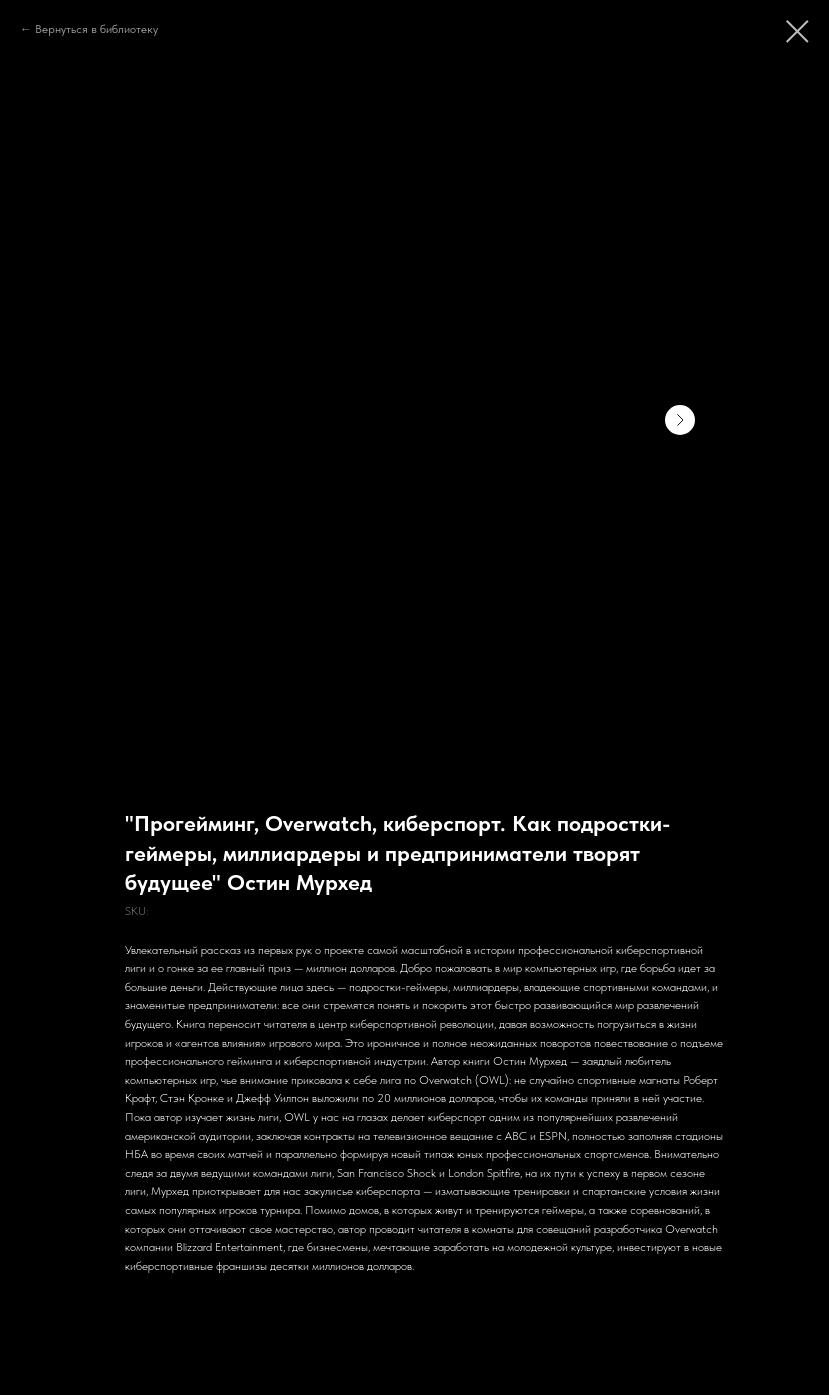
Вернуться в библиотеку (96, 29)
